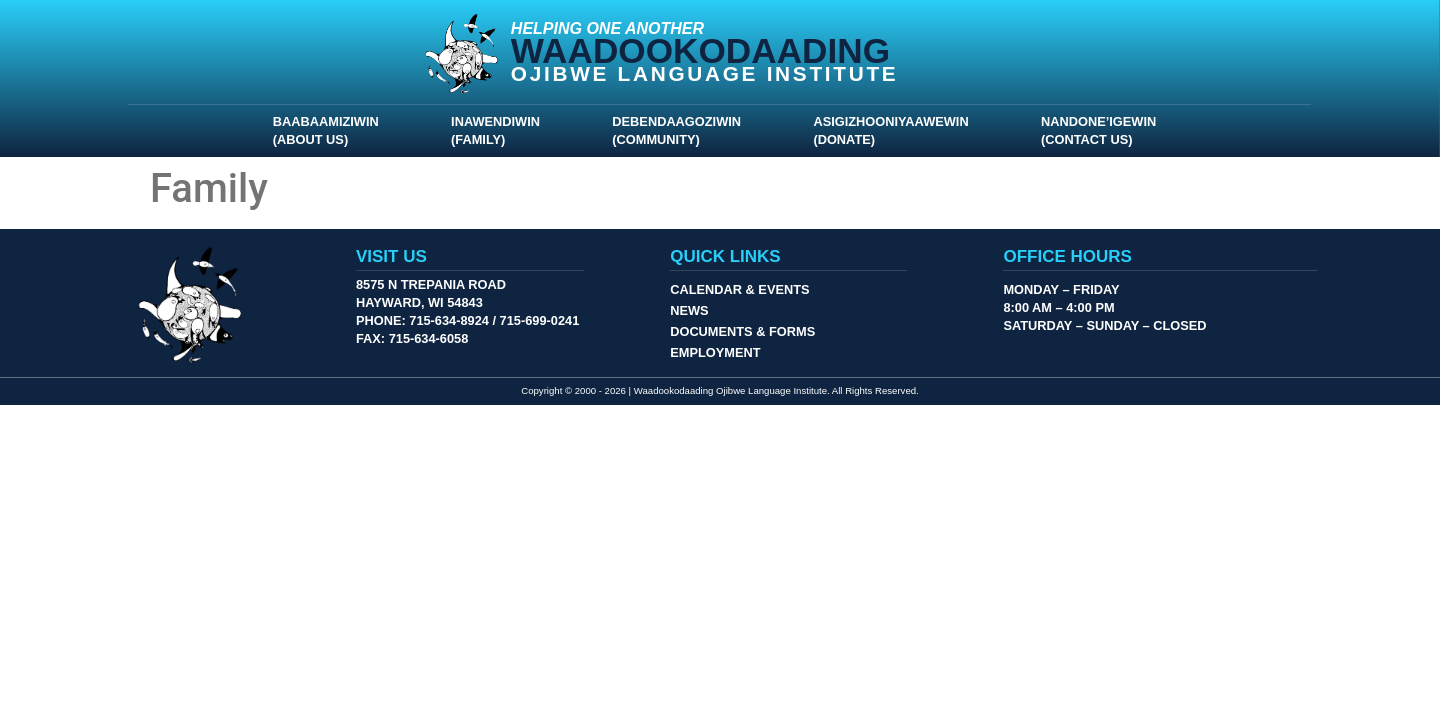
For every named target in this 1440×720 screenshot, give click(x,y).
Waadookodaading (700, 50)
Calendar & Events (739, 289)
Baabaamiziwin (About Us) (331, 130)
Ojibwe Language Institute (705, 73)
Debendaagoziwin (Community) (681, 130)
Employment (715, 352)
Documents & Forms (742, 331)
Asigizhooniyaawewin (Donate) (895, 130)
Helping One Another (607, 28)
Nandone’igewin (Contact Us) (1103, 130)
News (689, 310)
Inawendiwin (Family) (500, 130)
